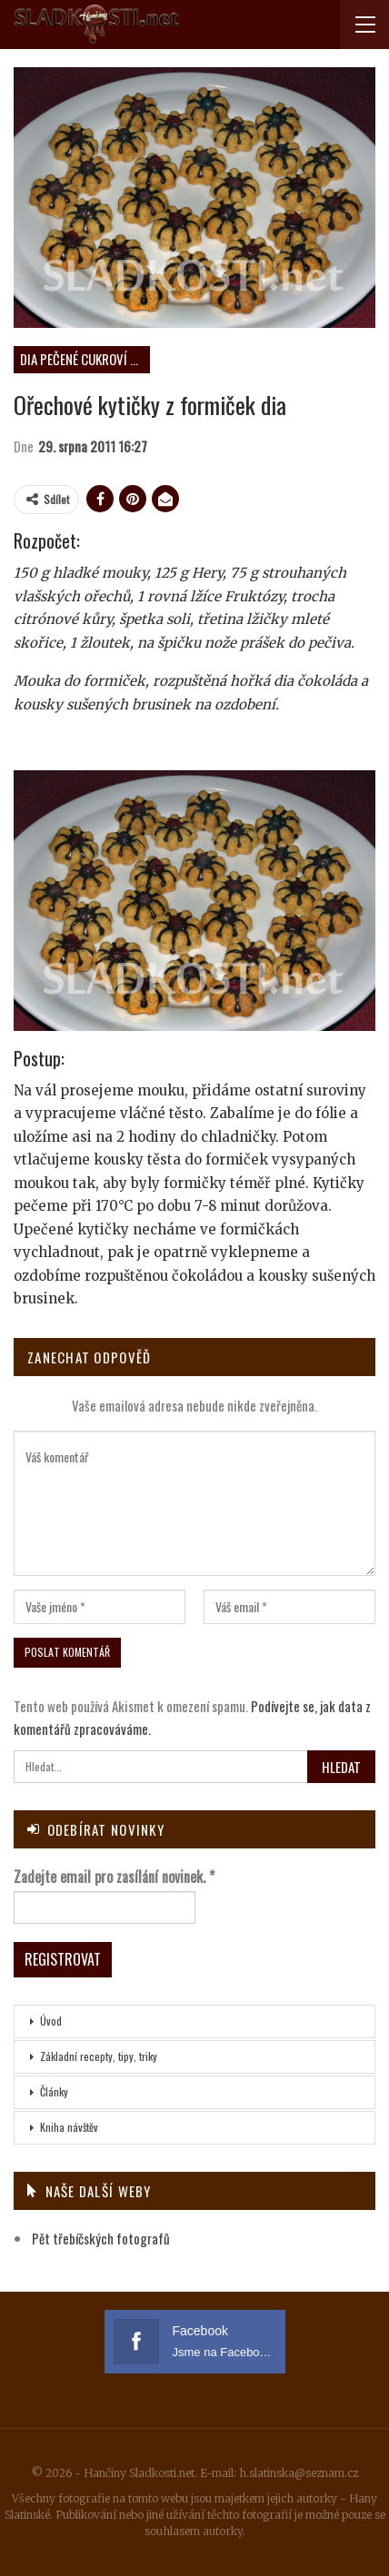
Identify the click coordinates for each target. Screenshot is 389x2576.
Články (54, 2091)
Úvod (51, 2020)
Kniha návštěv (69, 2127)
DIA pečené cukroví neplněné (85, 359)
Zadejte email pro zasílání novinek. (114, 1877)
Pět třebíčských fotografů (101, 2238)
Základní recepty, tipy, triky (98, 2056)
